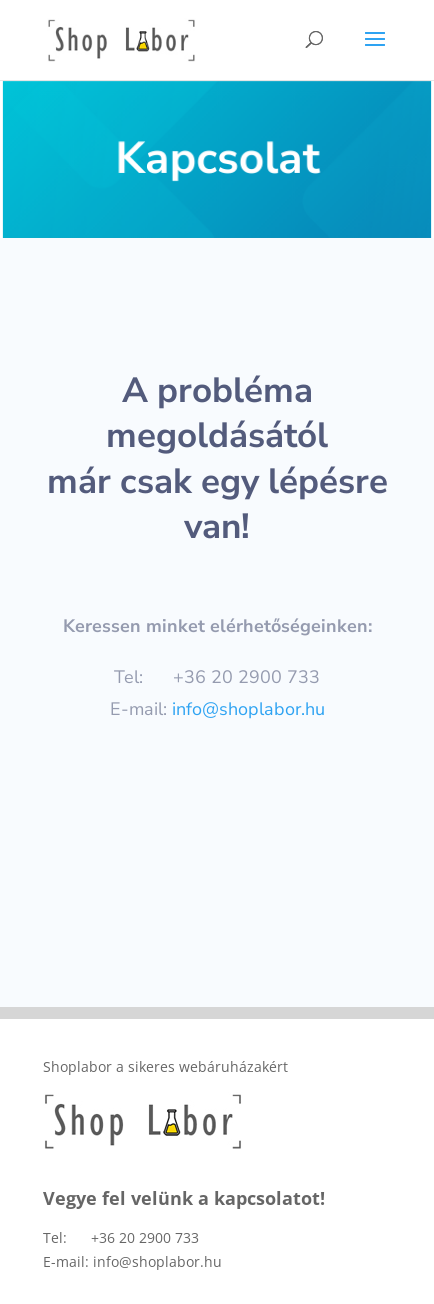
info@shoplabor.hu (248, 709)
